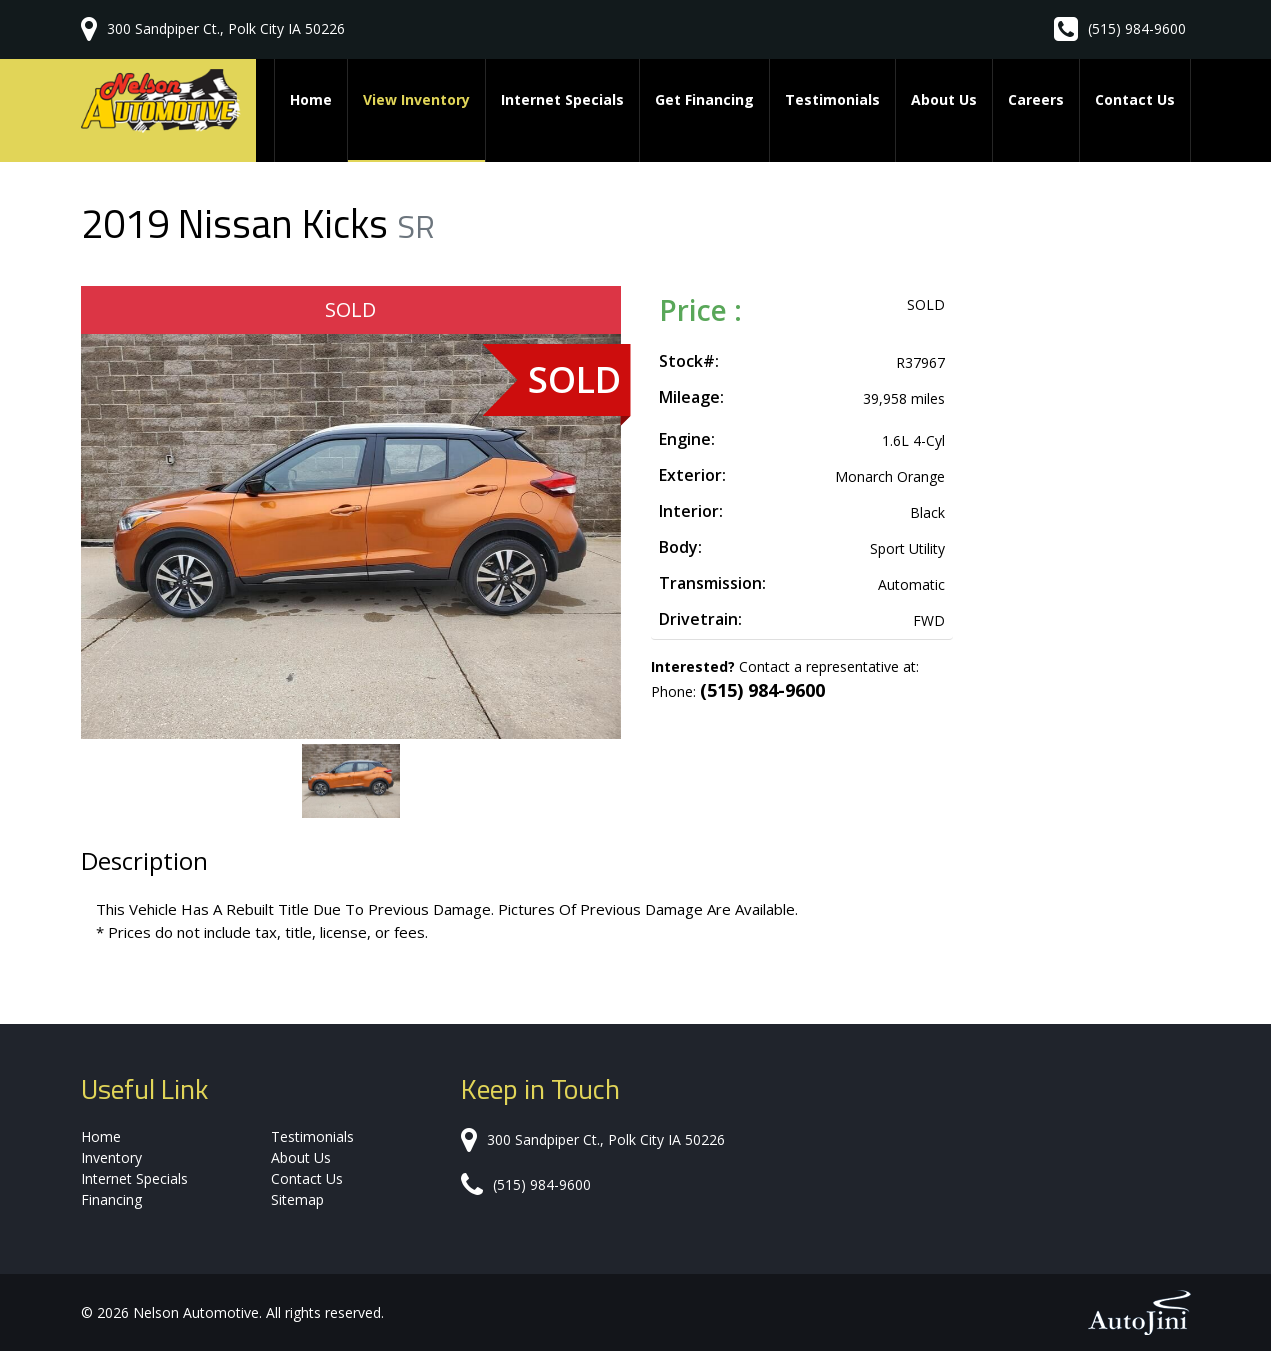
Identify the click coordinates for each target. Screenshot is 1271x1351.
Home (101, 1136)
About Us (301, 1157)
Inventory (111, 1157)
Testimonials (312, 1136)
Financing (111, 1199)
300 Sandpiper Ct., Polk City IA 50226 (226, 28)
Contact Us (307, 1178)
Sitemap (297, 1199)
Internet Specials (134, 1178)
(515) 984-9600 (1137, 28)
